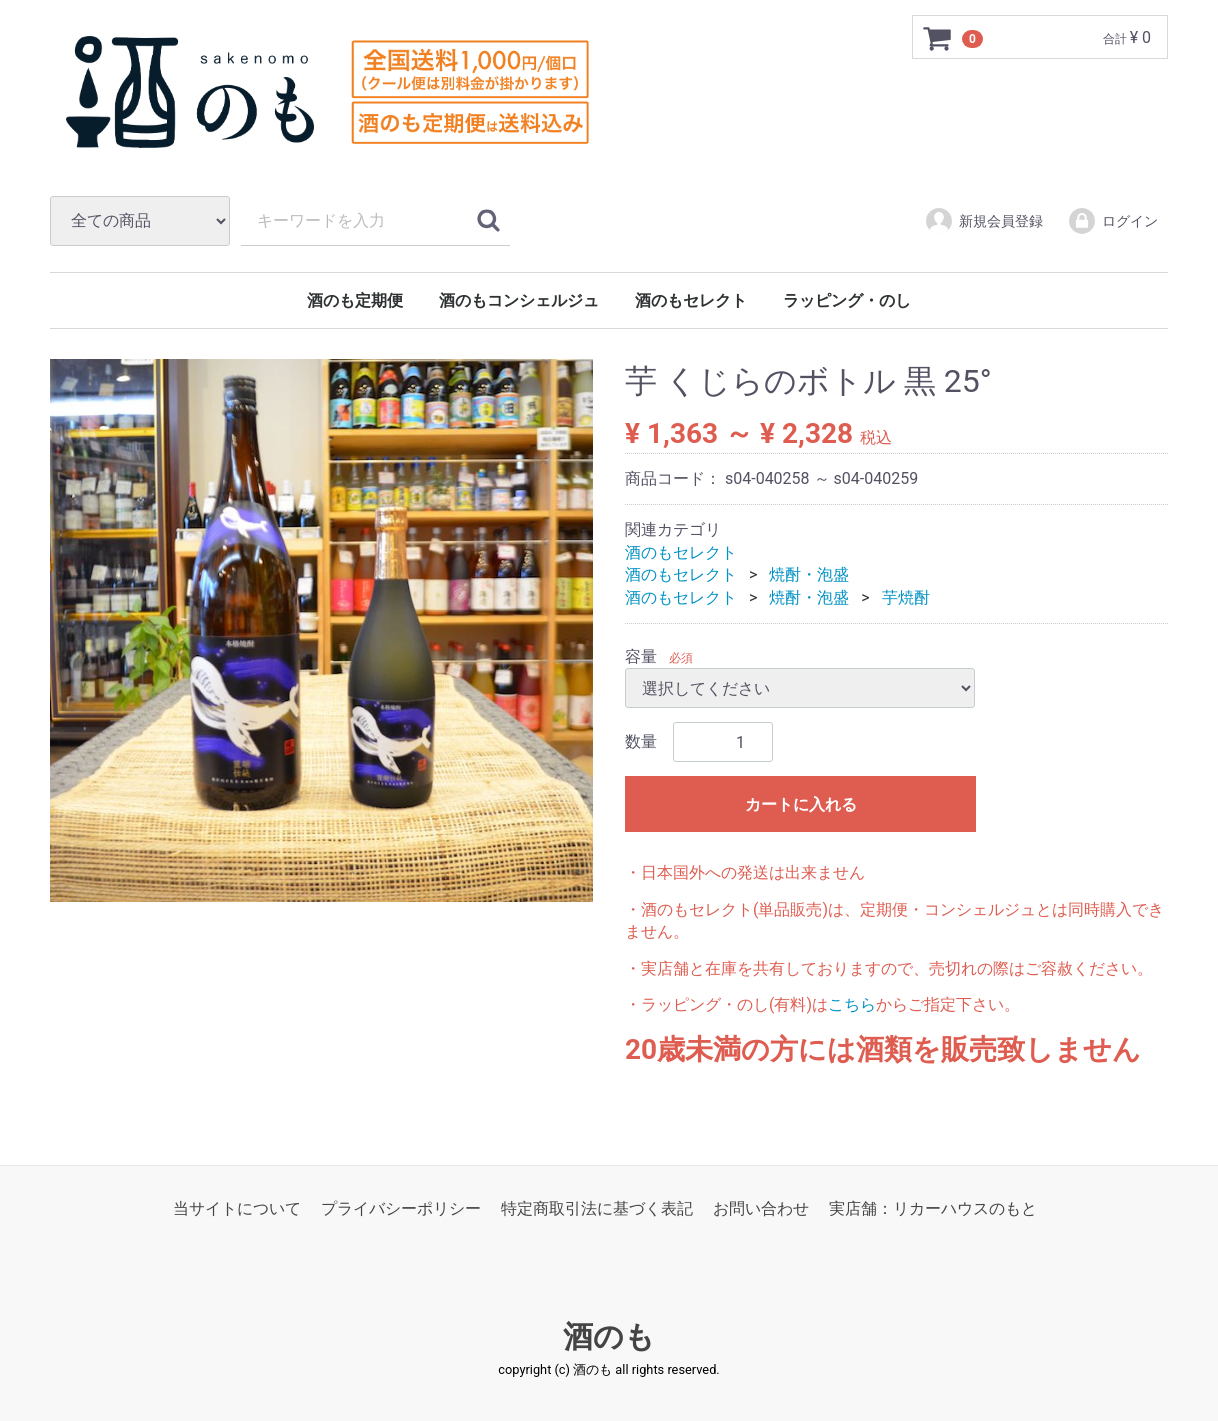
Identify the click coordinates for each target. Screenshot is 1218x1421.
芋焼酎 (906, 597)
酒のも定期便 (355, 300)
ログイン (1112, 221)
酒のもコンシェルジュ (519, 300)
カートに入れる (801, 805)
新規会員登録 (983, 221)
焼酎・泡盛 (809, 574)
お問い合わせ (761, 1209)
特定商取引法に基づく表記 (597, 1209)
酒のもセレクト (691, 300)
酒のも (609, 1337)
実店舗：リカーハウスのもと (933, 1209)
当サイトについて (237, 1209)
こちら (852, 1004)
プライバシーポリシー (401, 1209)
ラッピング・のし (847, 300)
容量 (641, 656)
